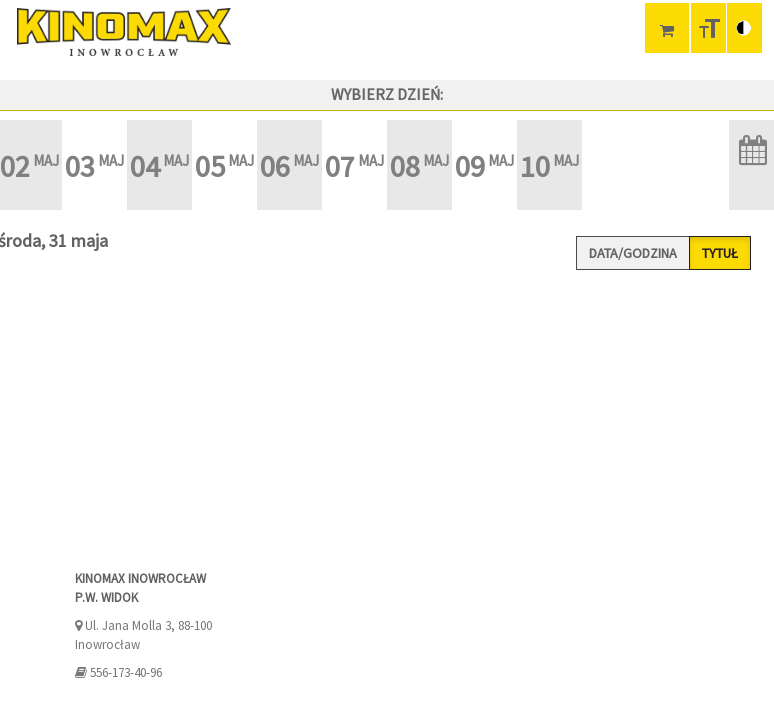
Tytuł (720, 253)
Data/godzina (633, 253)
